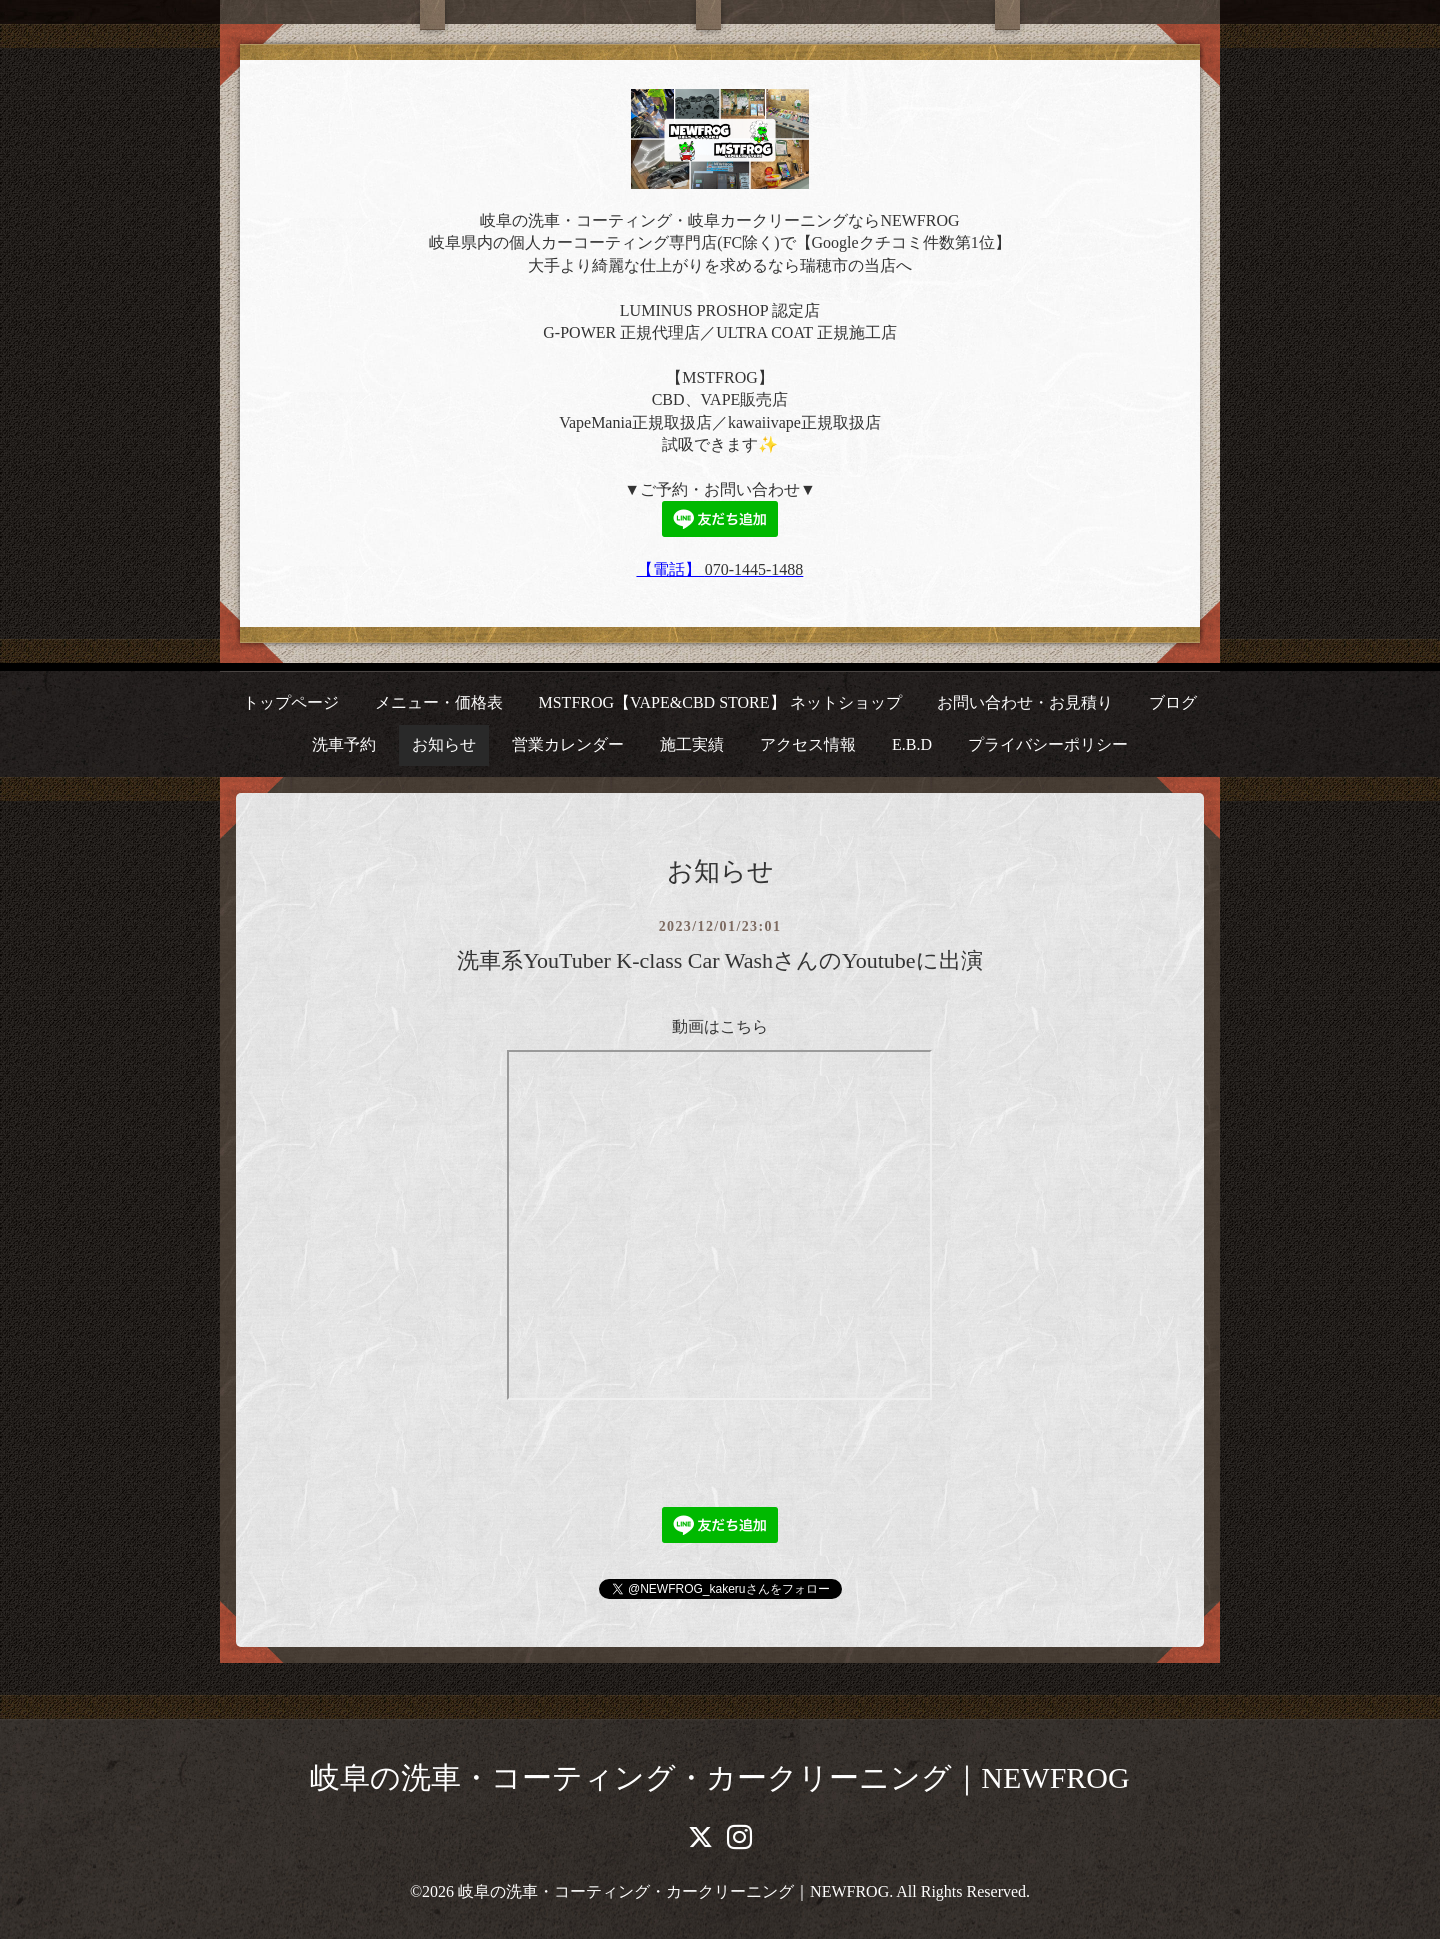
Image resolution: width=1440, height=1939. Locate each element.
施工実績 (692, 744)
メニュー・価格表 (439, 702)
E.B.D (912, 744)
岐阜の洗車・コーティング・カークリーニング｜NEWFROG (719, 1777)
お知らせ (444, 744)
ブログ (1173, 702)
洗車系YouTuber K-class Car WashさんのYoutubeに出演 (719, 960)
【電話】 (671, 569)
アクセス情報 (808, 744)
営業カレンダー (568, 744)
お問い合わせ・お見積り (1025, 702)
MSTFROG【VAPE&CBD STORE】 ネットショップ (719, 702)
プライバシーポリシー (1048, 744)
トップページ (291, 702)
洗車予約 (344, 744)
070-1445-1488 (754, 569)
